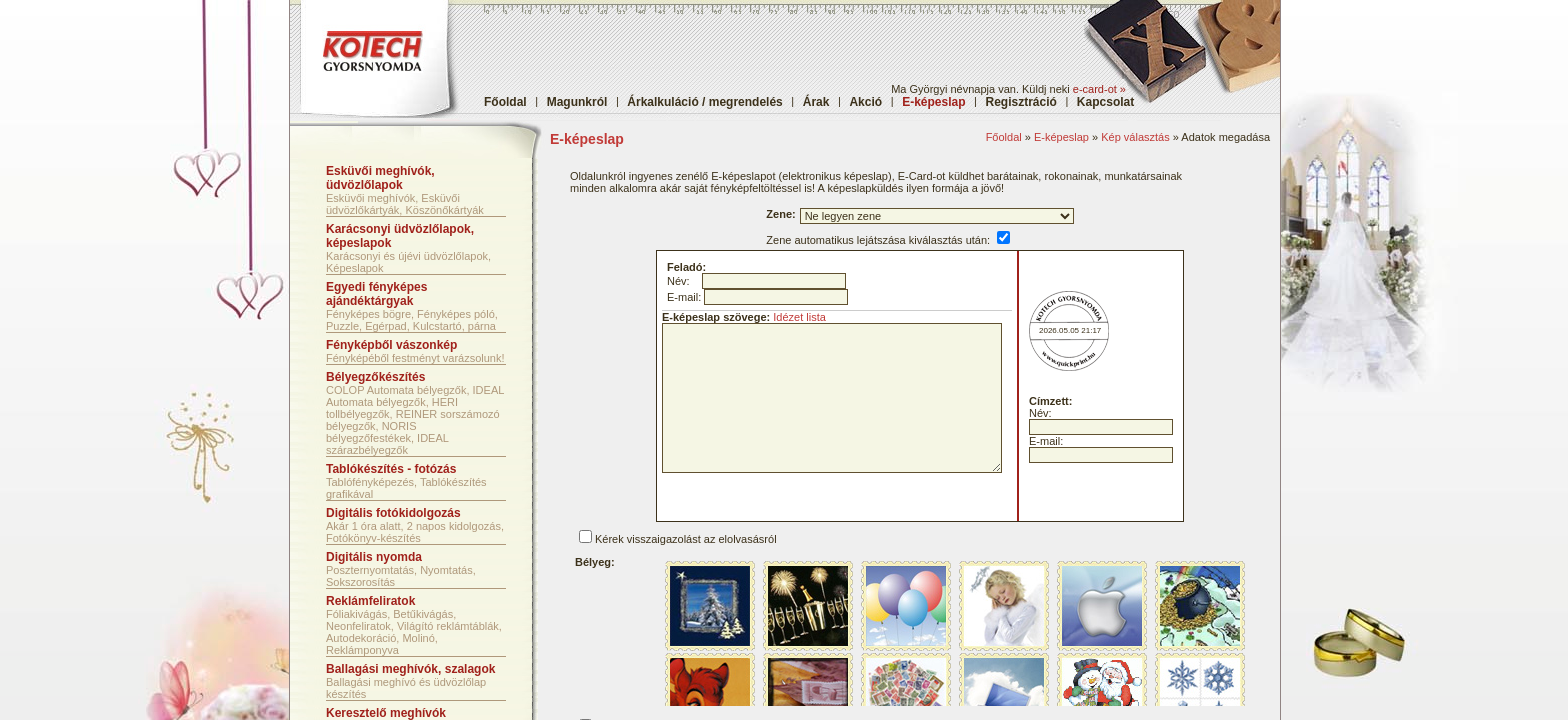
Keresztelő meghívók (386, 713)
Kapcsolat (1105, 102)
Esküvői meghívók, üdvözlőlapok (380, 178)
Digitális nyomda (374, 557)
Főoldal (505, 102)
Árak (816, 102)
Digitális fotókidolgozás (393, 513)
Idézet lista (799, 317)
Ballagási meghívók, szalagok (410, 669)
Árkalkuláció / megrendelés (704, 102)
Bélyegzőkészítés (375, 377)
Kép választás (1135, 137)
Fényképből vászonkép (391, 345)
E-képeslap (1061, 137)
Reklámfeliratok (370, 601)
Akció (865, 102)
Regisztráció (1021, 102)
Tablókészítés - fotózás (391, 469)
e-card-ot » (1099, 89)
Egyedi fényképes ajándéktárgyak (376, 294)
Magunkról (577, 102)
